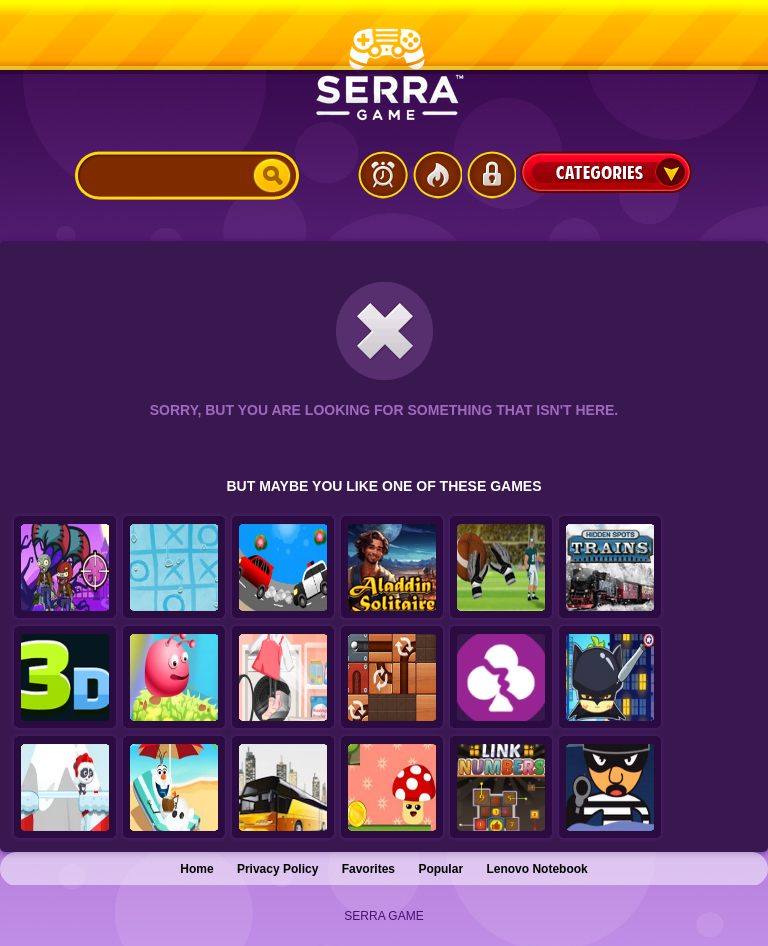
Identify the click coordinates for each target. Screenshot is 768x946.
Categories (606, 172)
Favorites (368, 869)
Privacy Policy (277, 869)
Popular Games (437, 175)
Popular (440, 869)
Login (491, 175)
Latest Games (383, 175)
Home (196, 869)
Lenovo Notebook (536, 869)
